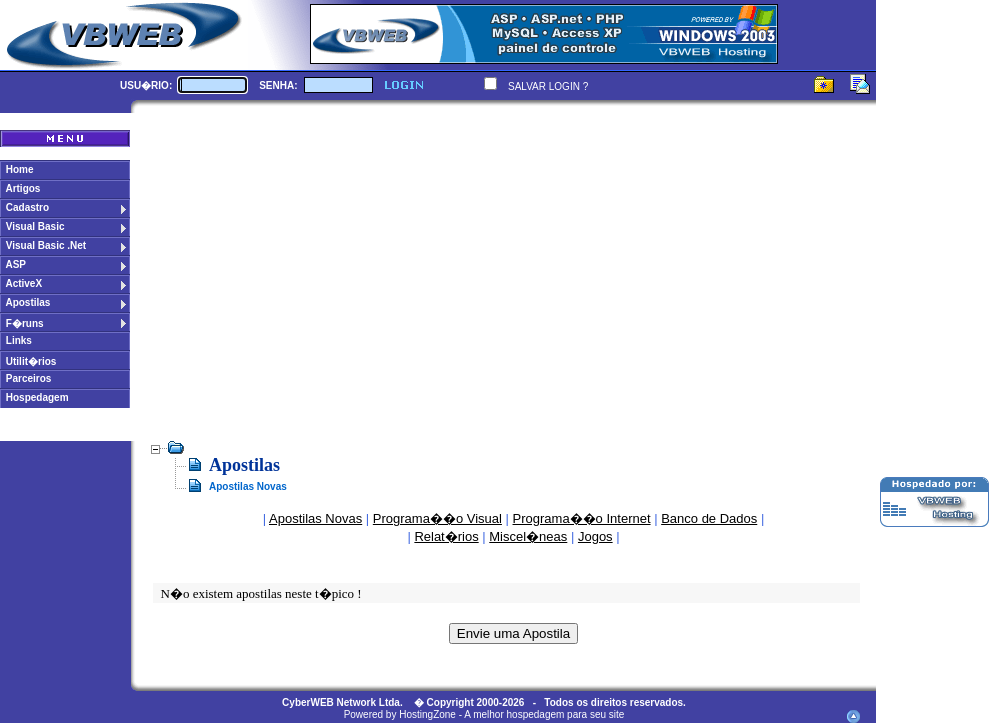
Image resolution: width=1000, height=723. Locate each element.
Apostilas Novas (315, 518)
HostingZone (427, 714)
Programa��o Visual (437, 518)
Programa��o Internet (582, 518)
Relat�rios (446, 536)
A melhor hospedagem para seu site (544, 714)
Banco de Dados (709, 518)
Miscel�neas (528, 536)
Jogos (595, 536)
